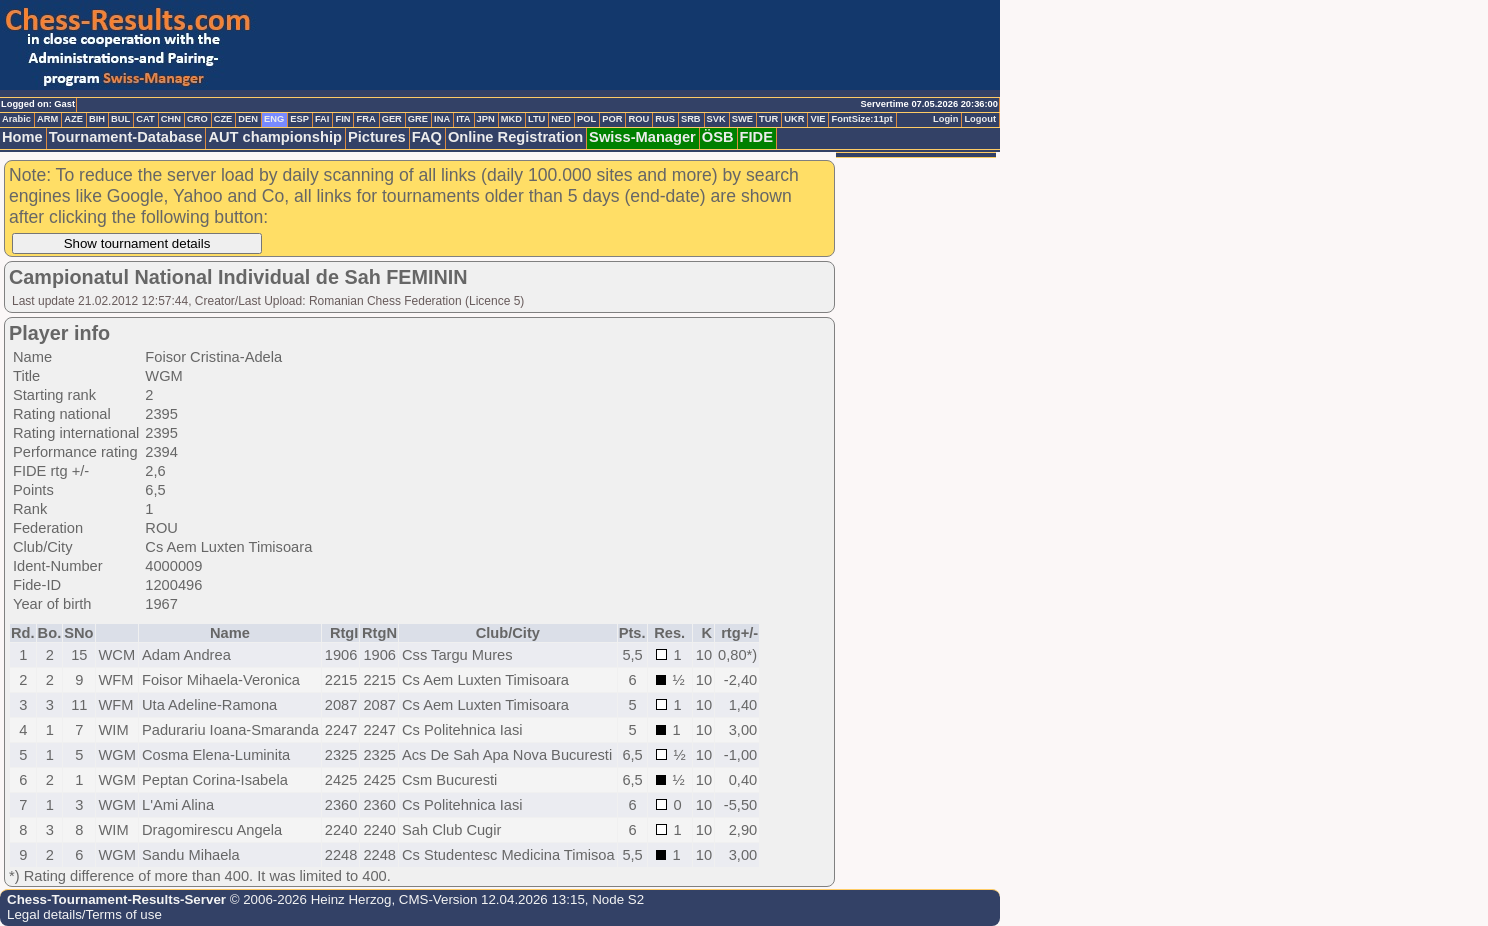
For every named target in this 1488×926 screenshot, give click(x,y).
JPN (486, 119)
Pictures (377, 137)
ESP (299, 119)
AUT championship (275, 137)
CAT (145, 119)
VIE (817, 119)
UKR (794, 119)
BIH (97, 119)
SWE (742, 119)
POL (586, 119)
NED (561, 119)
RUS (665, 119)
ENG (274, 119)
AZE (73, 119)
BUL (120, 119)
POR (612, 119)
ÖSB (718, 137)
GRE (418, 119)
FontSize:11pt (861, 119)
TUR (768, 119)
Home (22, 137)
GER (392, 119)
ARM (47, 119)
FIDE (756, 137)
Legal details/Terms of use (84, 914)
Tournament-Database (126, 137)
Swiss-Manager (642, 137)
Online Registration (515, 137)
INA (442, 119)
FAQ (427, 137)
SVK (716, 119)
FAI (322, 119)
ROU (638, 119)
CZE (223, 119)
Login (945, 119)
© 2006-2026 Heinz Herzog (308, 899)
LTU (536, 119)
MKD (511, 119)
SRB (691, 119)
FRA (365, 119)
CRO (197, 119)
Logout (980, 119)
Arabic (16, 119)
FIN (342, 119)
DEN (248, 119)
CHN (171, 119)
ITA (463, 119)
